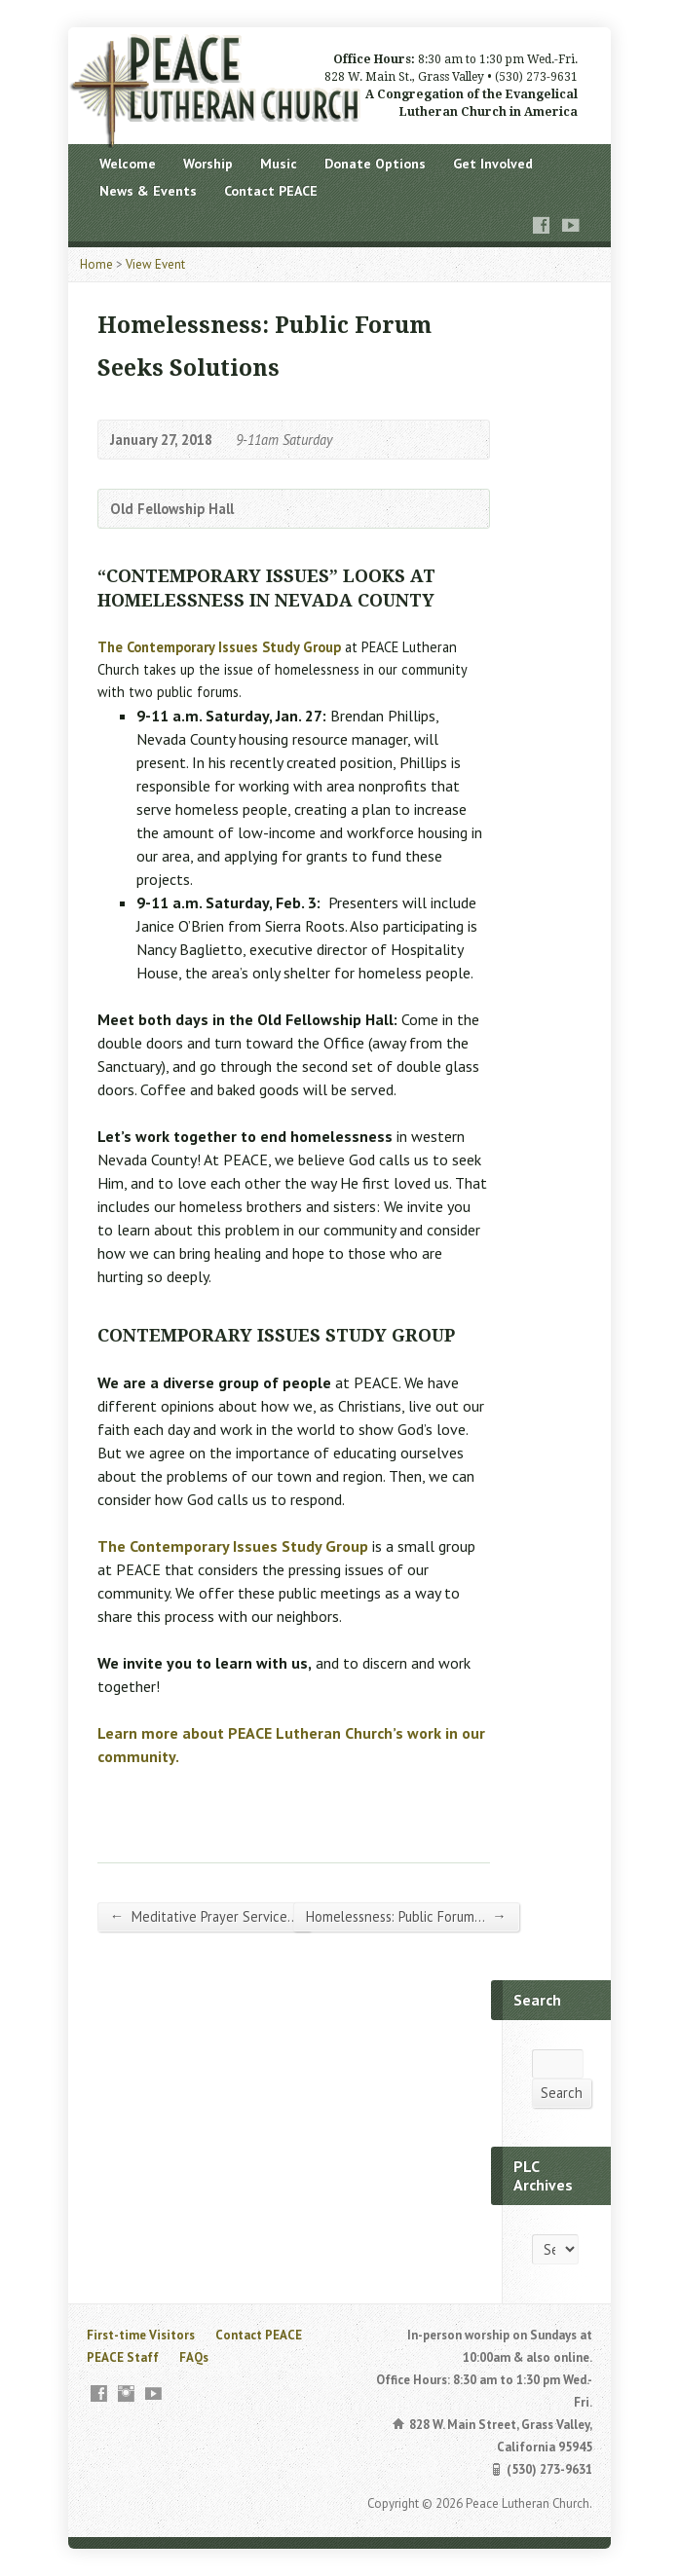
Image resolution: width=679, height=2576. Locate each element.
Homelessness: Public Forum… (406, 1916)
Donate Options (375, 163)
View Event (155, 264)
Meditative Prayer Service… (204, 1916)
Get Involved (493, 163)
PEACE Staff (123, 2357)
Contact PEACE (271, 191)
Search (562, 2092)
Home (96, 264)
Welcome (127, 163)
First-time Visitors (141, 2335)
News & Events (148, 191)
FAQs (193, 2357)
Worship (208, 163)
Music (278, 163)
